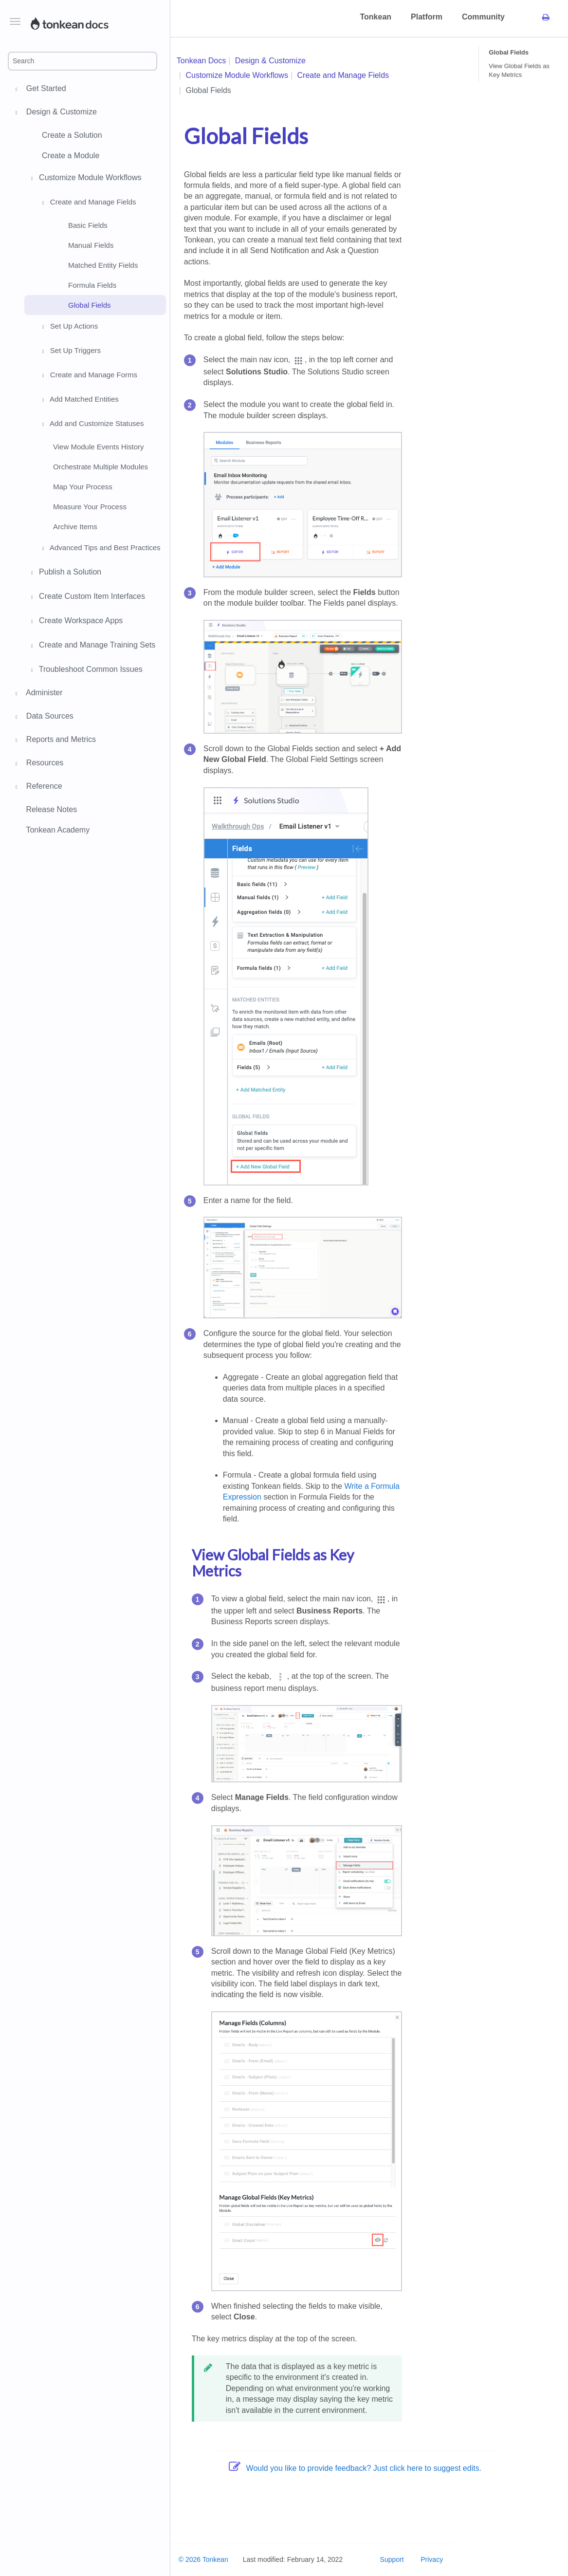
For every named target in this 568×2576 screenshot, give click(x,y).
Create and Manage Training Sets (91, 646)
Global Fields (89, 305)
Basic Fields (88, 225)
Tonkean (375, 17)
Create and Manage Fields (87, 203)
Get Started (44, 89)
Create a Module (70, 155)
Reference (42, 787)
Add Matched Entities (79, 400)
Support (392, 2559)
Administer (43, 693)
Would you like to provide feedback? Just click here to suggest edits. (355, 2468)
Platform (426, 17)
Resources (43, 764)
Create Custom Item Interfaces (86, 597)
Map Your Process (82, 486)
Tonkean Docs (201, 60)
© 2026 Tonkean (203, 2559)
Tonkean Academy (58, 830)
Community (483, 17)
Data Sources (48, 717)
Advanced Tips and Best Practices (100, 548)
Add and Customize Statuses (91, 424)
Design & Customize (60, 113)
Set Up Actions (68, 327)
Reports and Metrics (59, 740)
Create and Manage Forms (88, 376)
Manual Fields (90, 245)
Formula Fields (92, 285)
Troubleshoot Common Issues (85, 670)
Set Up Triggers (70, 351)
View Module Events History (98, 447)
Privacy (432, 2559)
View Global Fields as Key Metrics (519, 70)
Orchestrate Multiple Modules (100, 467)
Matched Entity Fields (103, 265)
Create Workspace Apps (75, 621)
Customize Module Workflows (85, 178)
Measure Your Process (90, 506)
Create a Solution (72, 135)
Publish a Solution (64, 573)
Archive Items (75, 526)
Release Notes (51, 809)
